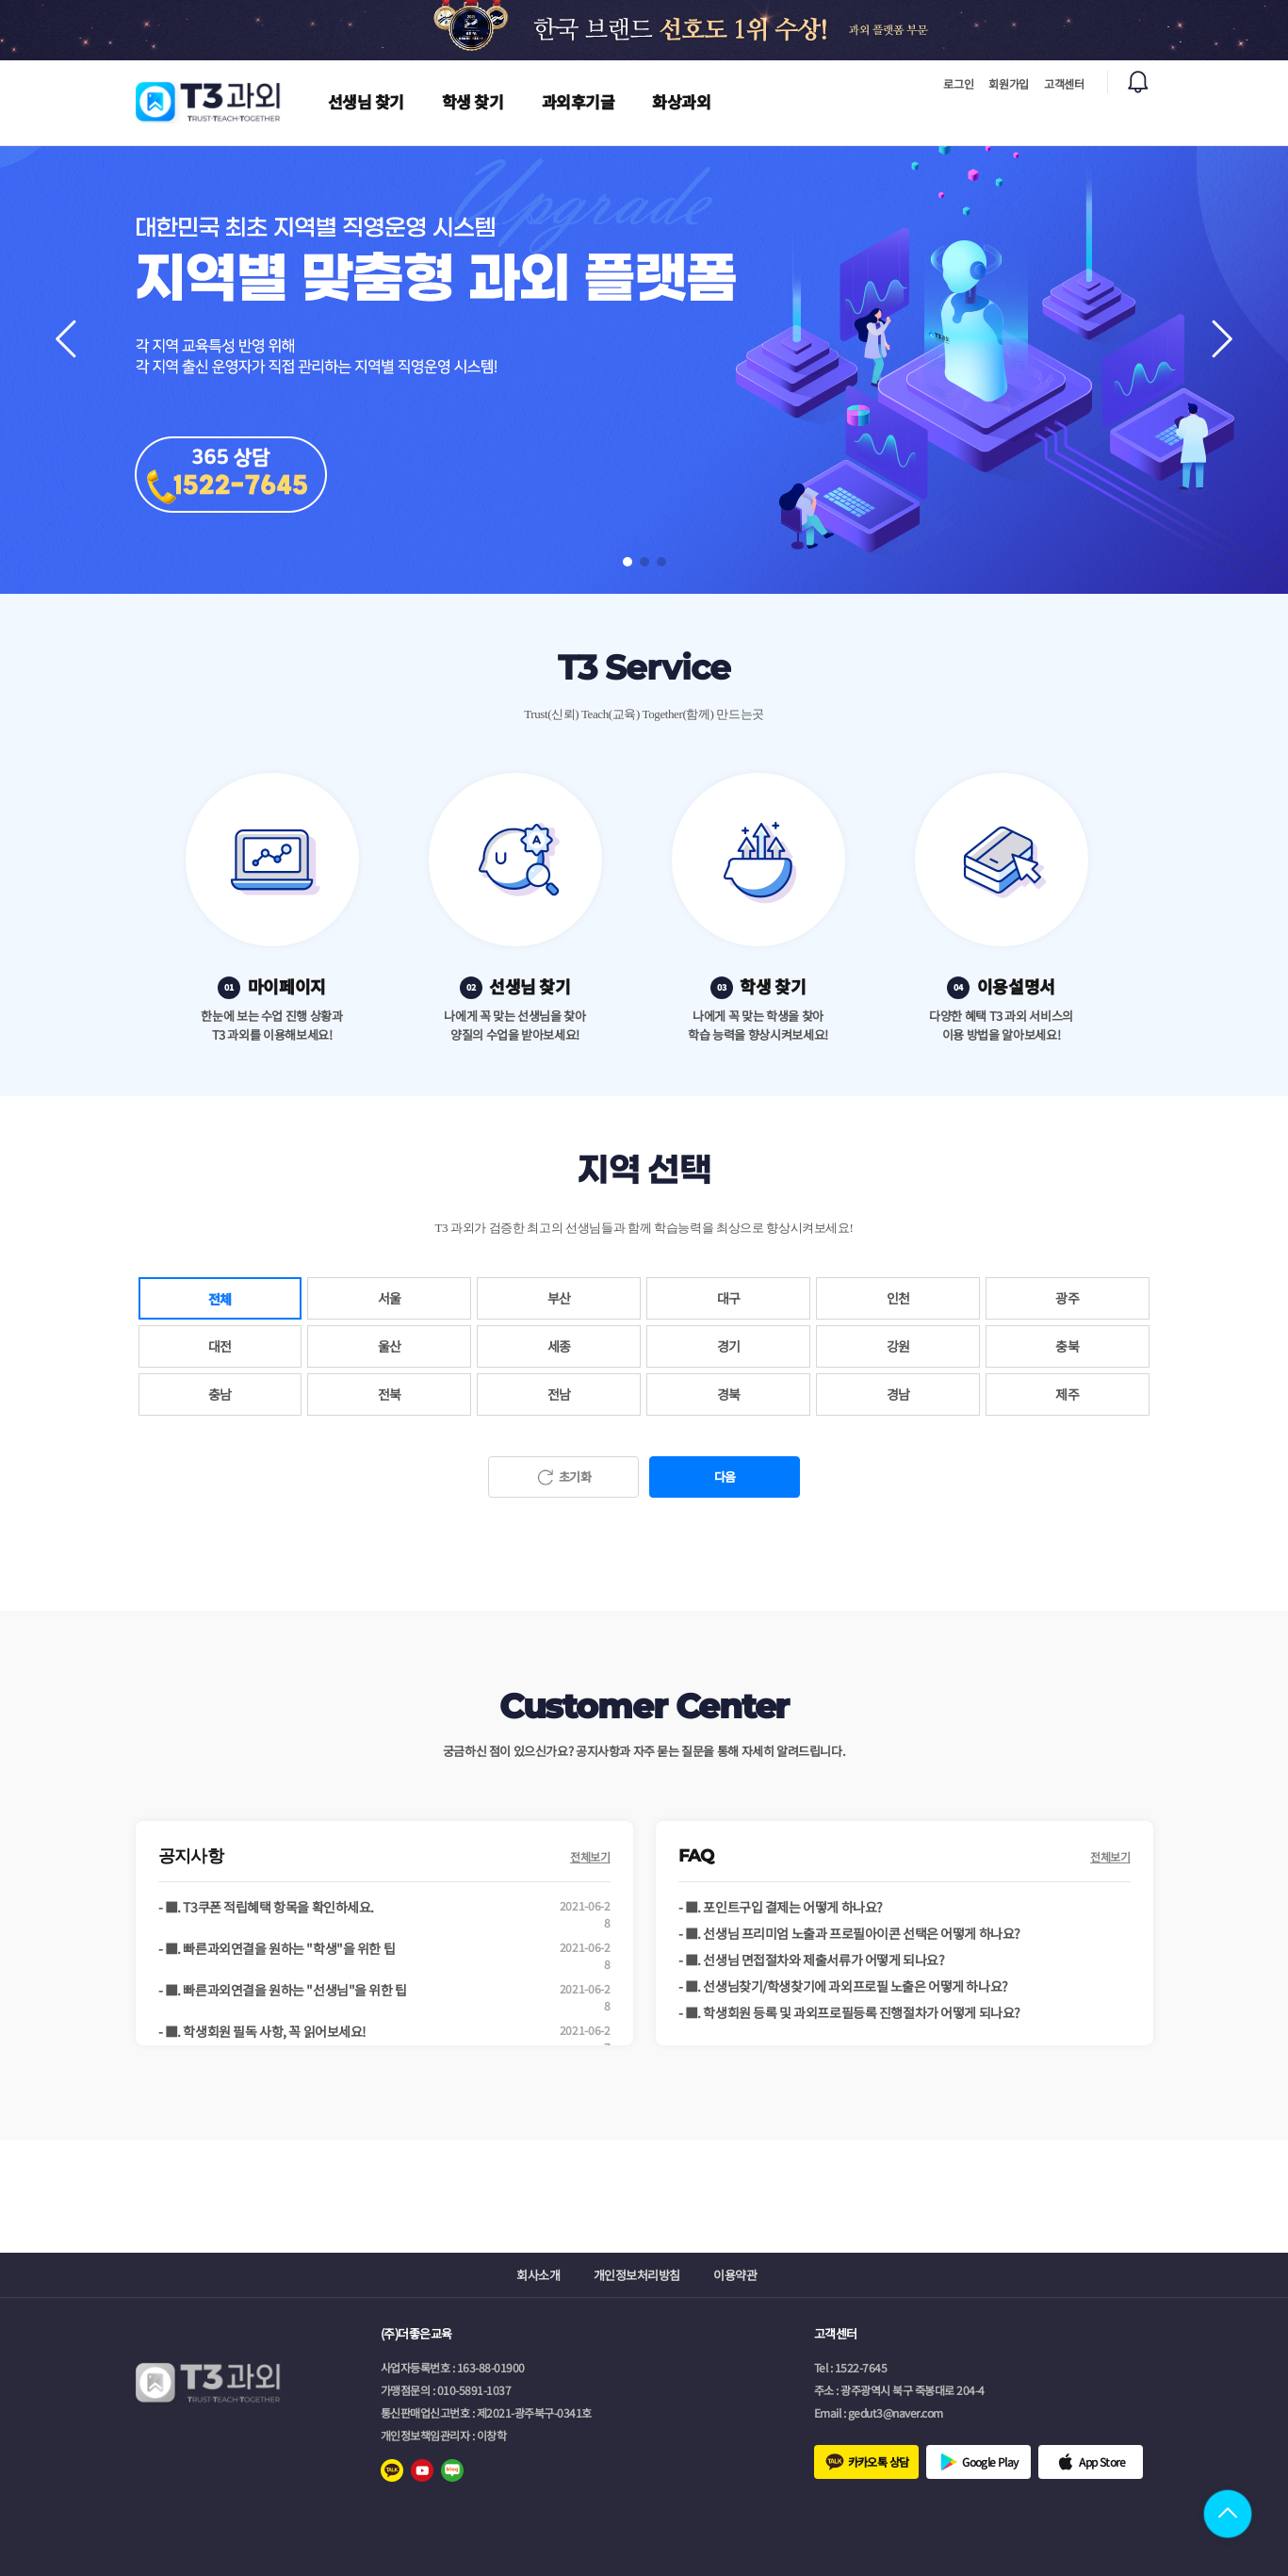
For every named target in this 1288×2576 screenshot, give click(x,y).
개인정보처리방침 (637, 2275)
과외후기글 (578, 101)
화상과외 (681, 101)
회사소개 (538, 2275)
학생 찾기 (473, 101)
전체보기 (590, 1856)
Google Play (990, 2461)
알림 (1138, 82)
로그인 (958, 83)
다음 (725, 1476)
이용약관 (735, 2275)
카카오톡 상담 (878, 2461)
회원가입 (1008, 83)
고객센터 (1064, 83)
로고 (209, 101)
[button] (1222, 339)
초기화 (575, 1476)
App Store (1102, 2461)
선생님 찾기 (366, 101)
